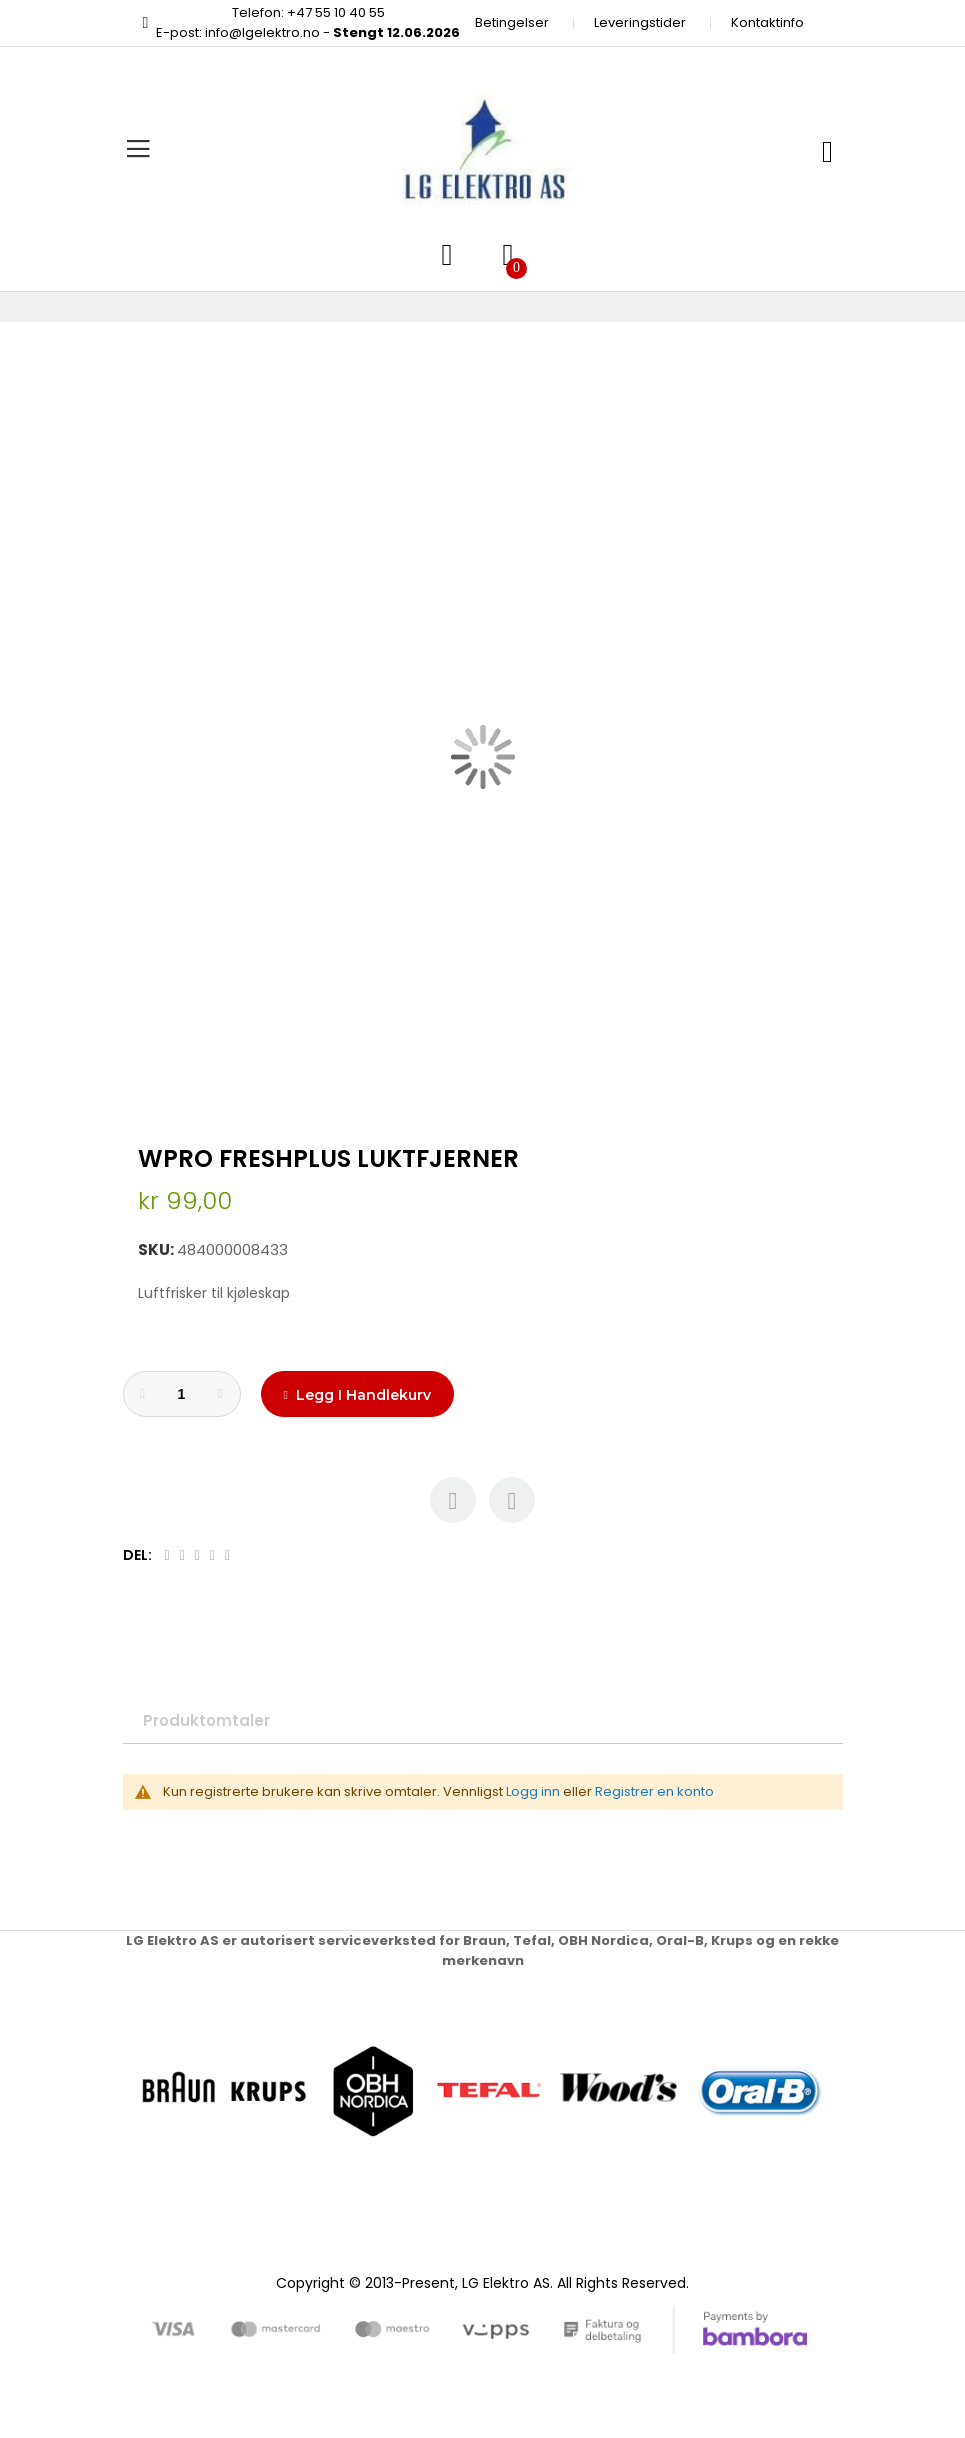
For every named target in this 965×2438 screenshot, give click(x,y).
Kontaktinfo (767, 22)
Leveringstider (640, 22)
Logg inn (533, 1791)
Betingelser (512, 22)
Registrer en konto (654, 1791)
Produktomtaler (206, 1720)
